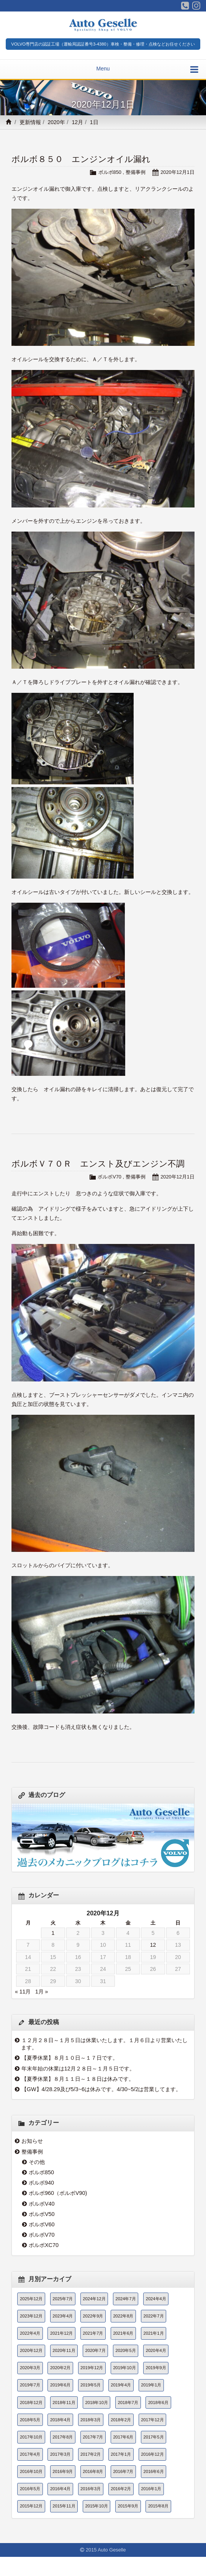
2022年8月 (123, 2316)
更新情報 (30, 122)
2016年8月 (93, 2471)
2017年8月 (62, 2437)
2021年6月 (123, 2333)
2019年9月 (156, 2367)
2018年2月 (121, 2419)
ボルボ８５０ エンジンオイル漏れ (80, 159)
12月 (77, 122)
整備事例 (136, 172)
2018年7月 (128, 2402)
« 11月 (23, 1991)
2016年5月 (30, 2488)
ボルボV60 (42, 2224)
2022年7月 (153, 2316)
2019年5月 (90, 2385)
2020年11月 (63, 2350)
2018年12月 (31, 2402)
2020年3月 (30, 2367)
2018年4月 (60, 2419)
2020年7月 (95, 2350)
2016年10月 (31, 2471)
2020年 (56, 122)
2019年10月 (124, 2367)
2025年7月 (62, 2298)
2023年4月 (62, 2316)
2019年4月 (121, 2385)
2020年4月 (156, 2350)
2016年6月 (153, 2471)
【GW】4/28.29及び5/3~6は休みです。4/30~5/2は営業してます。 (101, 2089)
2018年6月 (158, 2402)
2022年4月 (30, 2333)
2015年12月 (31, 2506)
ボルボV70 (109, 1177)
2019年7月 (30, 2385)
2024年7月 (126, 2298)
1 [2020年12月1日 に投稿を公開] (53, 1933)
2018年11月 (63, 2402)
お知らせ (32, 2141)
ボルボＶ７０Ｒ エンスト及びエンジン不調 (98, 1164)
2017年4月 (30, 2454)
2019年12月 (91, 2367)
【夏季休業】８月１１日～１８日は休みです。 (77, 2079)
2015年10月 (96, 2506)
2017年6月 (123, 2437)
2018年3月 (90, 2419)
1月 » (41, 1991)
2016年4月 (60, 2488)
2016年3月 (90, 2488)
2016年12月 (152, 2454)
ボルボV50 (42, 2214)
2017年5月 (153, 2437)
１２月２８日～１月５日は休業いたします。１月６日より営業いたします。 (104, 2044)
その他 (37, 2162)
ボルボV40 (42, 2204)
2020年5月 (126, 2350)
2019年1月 (151, 2385)
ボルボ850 (109, 172)
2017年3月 (60, 2454)
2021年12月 (61, 2333)
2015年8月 (158, 2506)
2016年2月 (121, 2488)
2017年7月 (93, 2437)
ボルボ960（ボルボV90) (58, 2193)
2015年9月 (128, 2506)
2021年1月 (153, 2333)
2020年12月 (31, 2350)
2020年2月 (60, 2367)
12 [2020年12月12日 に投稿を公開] (153, 1945)
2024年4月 (156, 2298)
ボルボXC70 (44, 2245)
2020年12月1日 (177, 172)
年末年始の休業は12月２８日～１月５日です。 (78, 2068)
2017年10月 (31, 2437)
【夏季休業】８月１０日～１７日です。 (69, 2058)
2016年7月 (123, 2471)
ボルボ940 (41, 2183)
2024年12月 (94, 2298)
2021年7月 (93, 2333)
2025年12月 (31, 2298)
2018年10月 (96, 2402)
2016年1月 (151, 2488)
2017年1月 (121, 2454)
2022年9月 (93, 2316)
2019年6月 (60, 2385)
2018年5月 (30, 2419)
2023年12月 (31, 2316)
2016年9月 (62, 2471)
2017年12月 (152, 2419)
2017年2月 (90, 2454)
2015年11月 (63, 2506)
